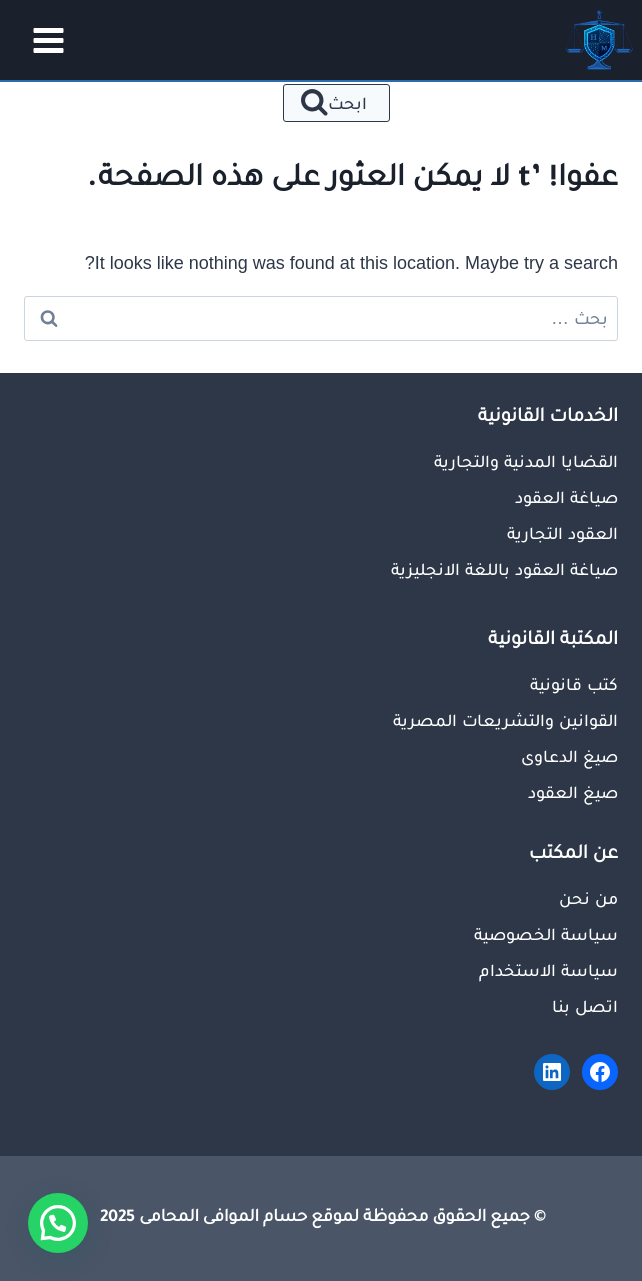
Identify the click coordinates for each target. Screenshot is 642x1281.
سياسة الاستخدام (548, 970)
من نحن (588, 898)
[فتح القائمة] (42, 40)
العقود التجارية (562, 533)
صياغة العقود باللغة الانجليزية (504, 569)
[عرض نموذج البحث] (336, 103)
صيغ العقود (573, 792)
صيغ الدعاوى (569, 756)
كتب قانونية (574, 684)
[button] (58, 1223)
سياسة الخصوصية (546, 934)
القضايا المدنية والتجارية (526, 461)
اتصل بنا (585, 1006)
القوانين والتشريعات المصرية (505, 720)
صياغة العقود (566, 497)
